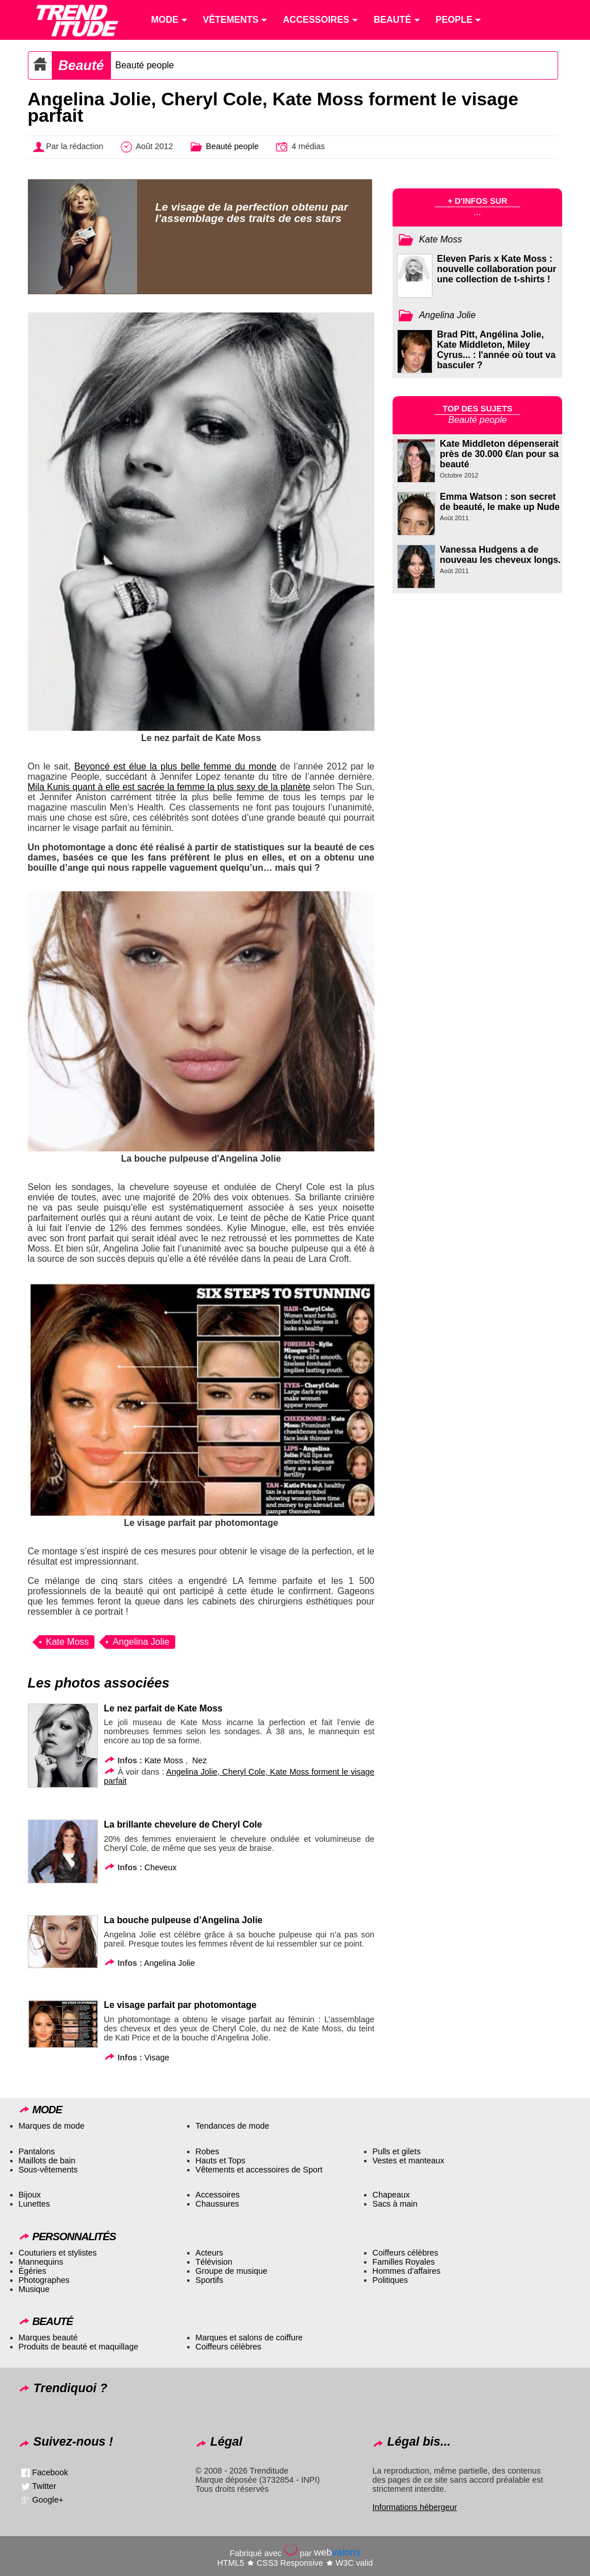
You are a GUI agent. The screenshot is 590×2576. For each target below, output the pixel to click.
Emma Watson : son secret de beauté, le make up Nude (500, 502)
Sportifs (210, 2280)
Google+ (48, 2499)
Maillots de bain (47, 2160)
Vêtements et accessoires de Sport (259, 2169)
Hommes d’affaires (407, 2270)
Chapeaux (391, 2194)
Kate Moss (67, 1642)
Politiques (390, 2280)
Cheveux (161, 1867)
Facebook (50, 2472)
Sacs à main (395, 2203)
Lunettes (34, 2203)
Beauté (81, 65)
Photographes (44, 2280)
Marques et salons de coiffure (249, 2337)
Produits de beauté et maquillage (78, 2346)
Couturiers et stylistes (58, 2252)
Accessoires (218, 2194)
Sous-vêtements (48, 2169)
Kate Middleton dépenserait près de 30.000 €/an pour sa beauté (499, 454)
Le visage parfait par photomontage (180, 2005)
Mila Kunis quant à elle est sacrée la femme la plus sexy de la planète (169, 787)
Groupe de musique (231, 2270)
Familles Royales (404, 2261)
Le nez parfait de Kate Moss (163, 1708)
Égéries (33, 2270)
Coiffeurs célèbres (406, 2252)
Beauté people (144, 65)
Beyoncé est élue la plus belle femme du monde (176, 766)
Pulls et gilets (397, 2151)
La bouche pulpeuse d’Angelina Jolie (183, 1920)
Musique (34, 2289)
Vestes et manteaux (408, 2160)
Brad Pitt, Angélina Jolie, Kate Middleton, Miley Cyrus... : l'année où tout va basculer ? (496, 350)
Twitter (44, 2486)
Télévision (214, 2261)
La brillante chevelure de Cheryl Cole (183, 1824)
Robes (208, 2151)
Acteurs (210, 2252)
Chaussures (218, 2203)
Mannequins (41, 2261)
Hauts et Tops (221, 2160)
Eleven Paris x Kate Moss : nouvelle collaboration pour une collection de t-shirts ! (496, 269)
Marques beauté (48, 2337)
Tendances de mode (233, 2125)
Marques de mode (52, 2125)
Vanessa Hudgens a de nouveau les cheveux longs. (500, 555)
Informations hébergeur (415, 2507)
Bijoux (30, 2194)
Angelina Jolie (141, 1642)
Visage (157, 2057)
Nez (199, 1760)
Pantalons (37, 2151)
